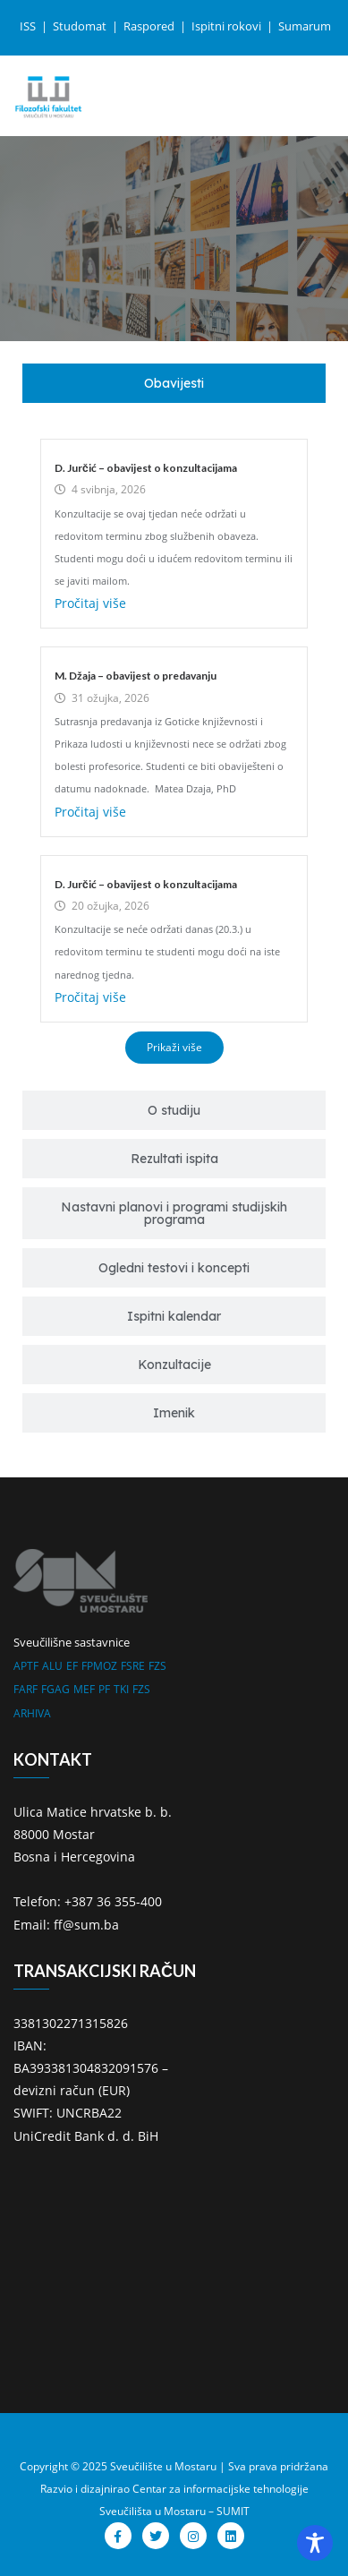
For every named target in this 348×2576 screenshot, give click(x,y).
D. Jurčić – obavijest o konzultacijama (146, 468)
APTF (25, 1665)
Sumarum (304, 26)
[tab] (174, 383)
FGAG (55, 1689)
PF (104, 1689)
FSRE (133, 1665)
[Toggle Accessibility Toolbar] (315, 2543)
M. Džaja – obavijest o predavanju (135, 675)
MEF (84, 1689)
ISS (29, 26)
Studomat (81, 26)
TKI (121, 1689)
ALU (52, 1665)
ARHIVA (32, 1713)
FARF (25, 1689)
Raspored (150, 26)
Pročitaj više (90, 603)
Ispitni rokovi (227, 26)
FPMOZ (99, 1665)
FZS (157, 1665)
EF (72, 1665)
